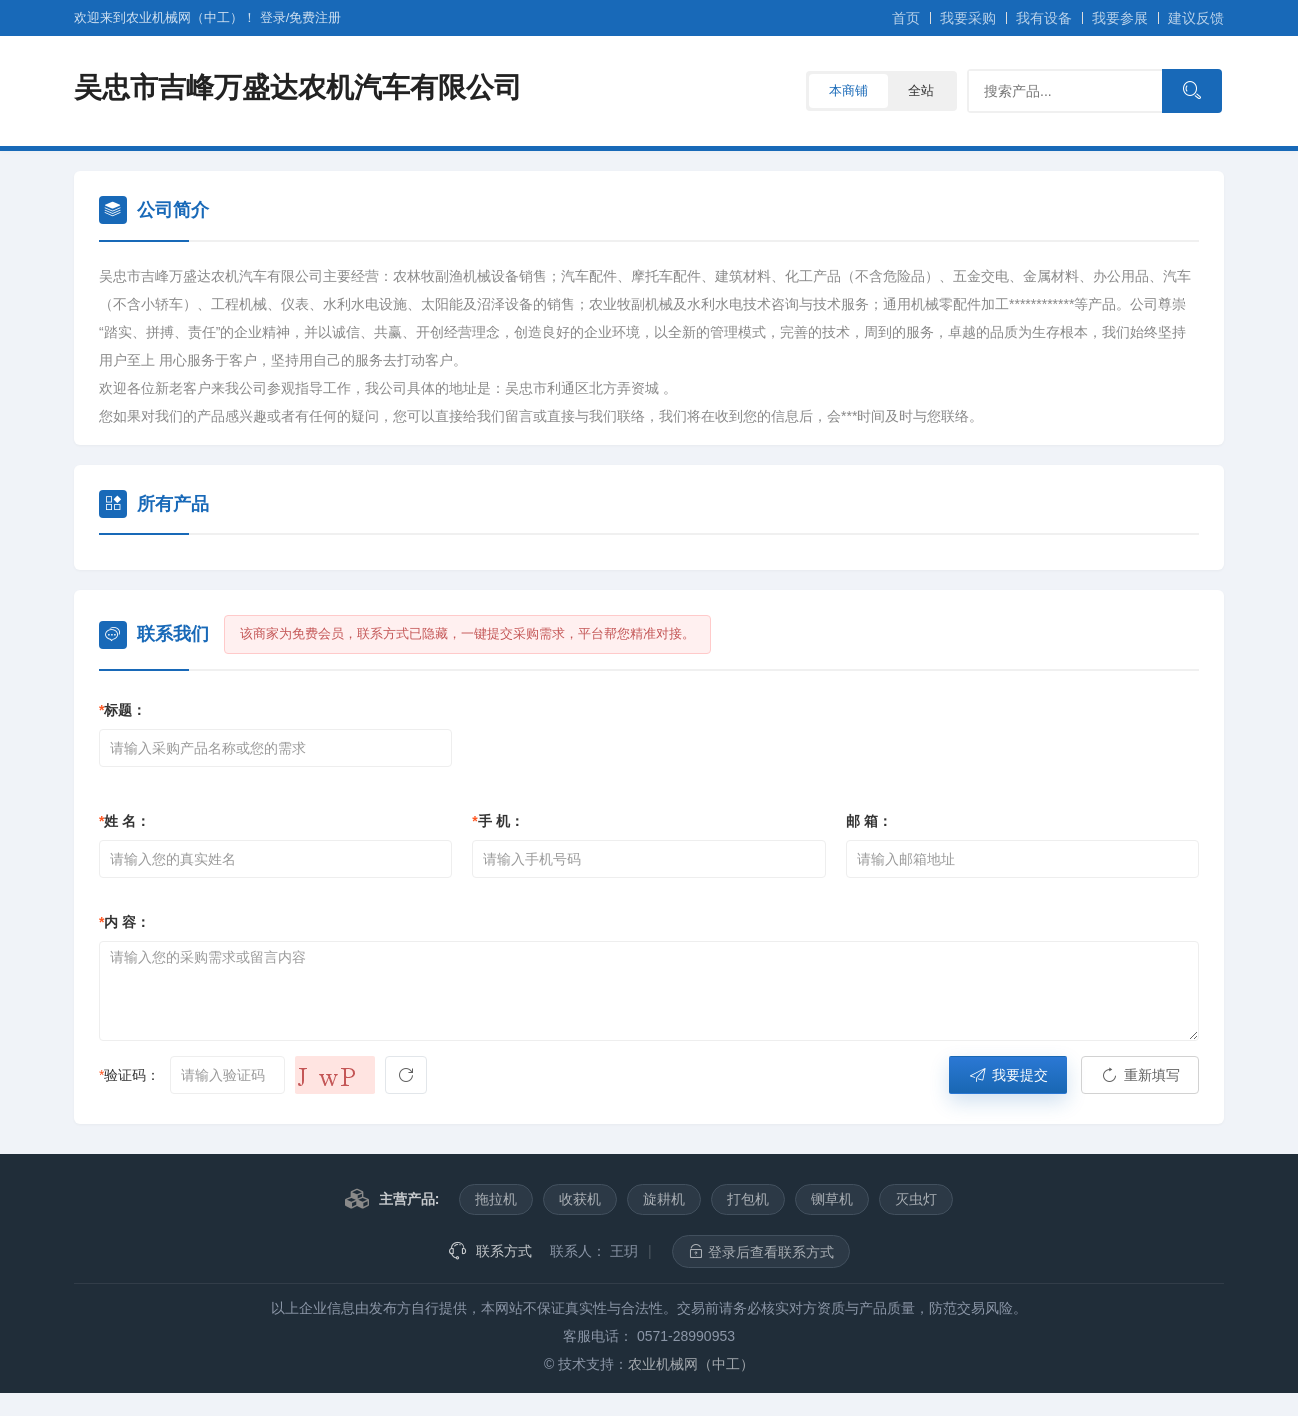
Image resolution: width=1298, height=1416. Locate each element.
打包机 (748, 1199)
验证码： (129, 1075)
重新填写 (1140, 1075)
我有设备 (1044, 18)
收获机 (580, 1199)
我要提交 (1008, 1075)
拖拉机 (496, 1199)
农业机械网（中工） (691, 1364)
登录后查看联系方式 (761, 1251)
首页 (906, 18)
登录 (273, 17)
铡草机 (832, 1199)
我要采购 (968, 18)
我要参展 (1120, 18)
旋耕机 (664, 1199)
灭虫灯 (916, 1199)
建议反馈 (1196, 18)
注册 (315, 17)
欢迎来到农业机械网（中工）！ (167, 17)
